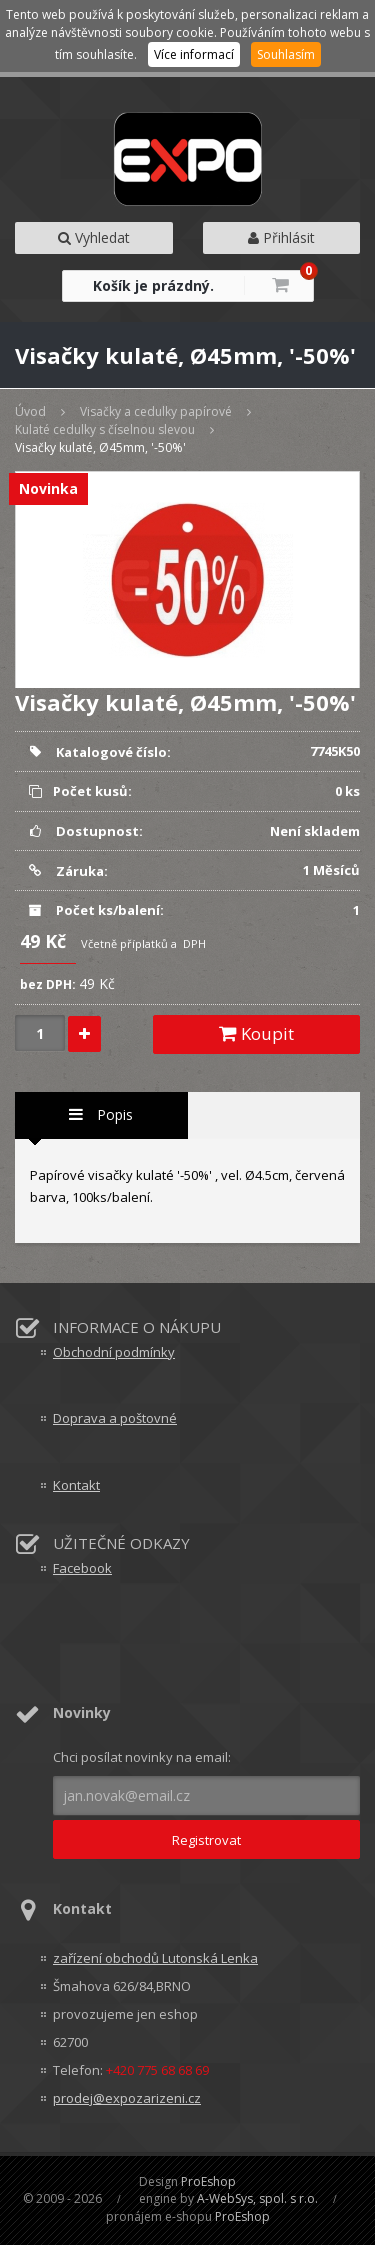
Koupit (256, 1033)
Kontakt (76, 1485)
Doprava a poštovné (115, 1418)
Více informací (194, 54)
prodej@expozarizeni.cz (127, 2098)
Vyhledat (94, 237)
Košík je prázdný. (153, 285)
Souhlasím (286, 54)
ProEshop (208, 2181)
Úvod (30, 411)
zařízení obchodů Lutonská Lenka (155, 1958)
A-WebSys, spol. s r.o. (257, 2198)
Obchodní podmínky (114, 1352)
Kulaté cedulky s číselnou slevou (105, 429)
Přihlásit (281, 237)
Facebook (82, 1568)
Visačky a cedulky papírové (156, 411)
